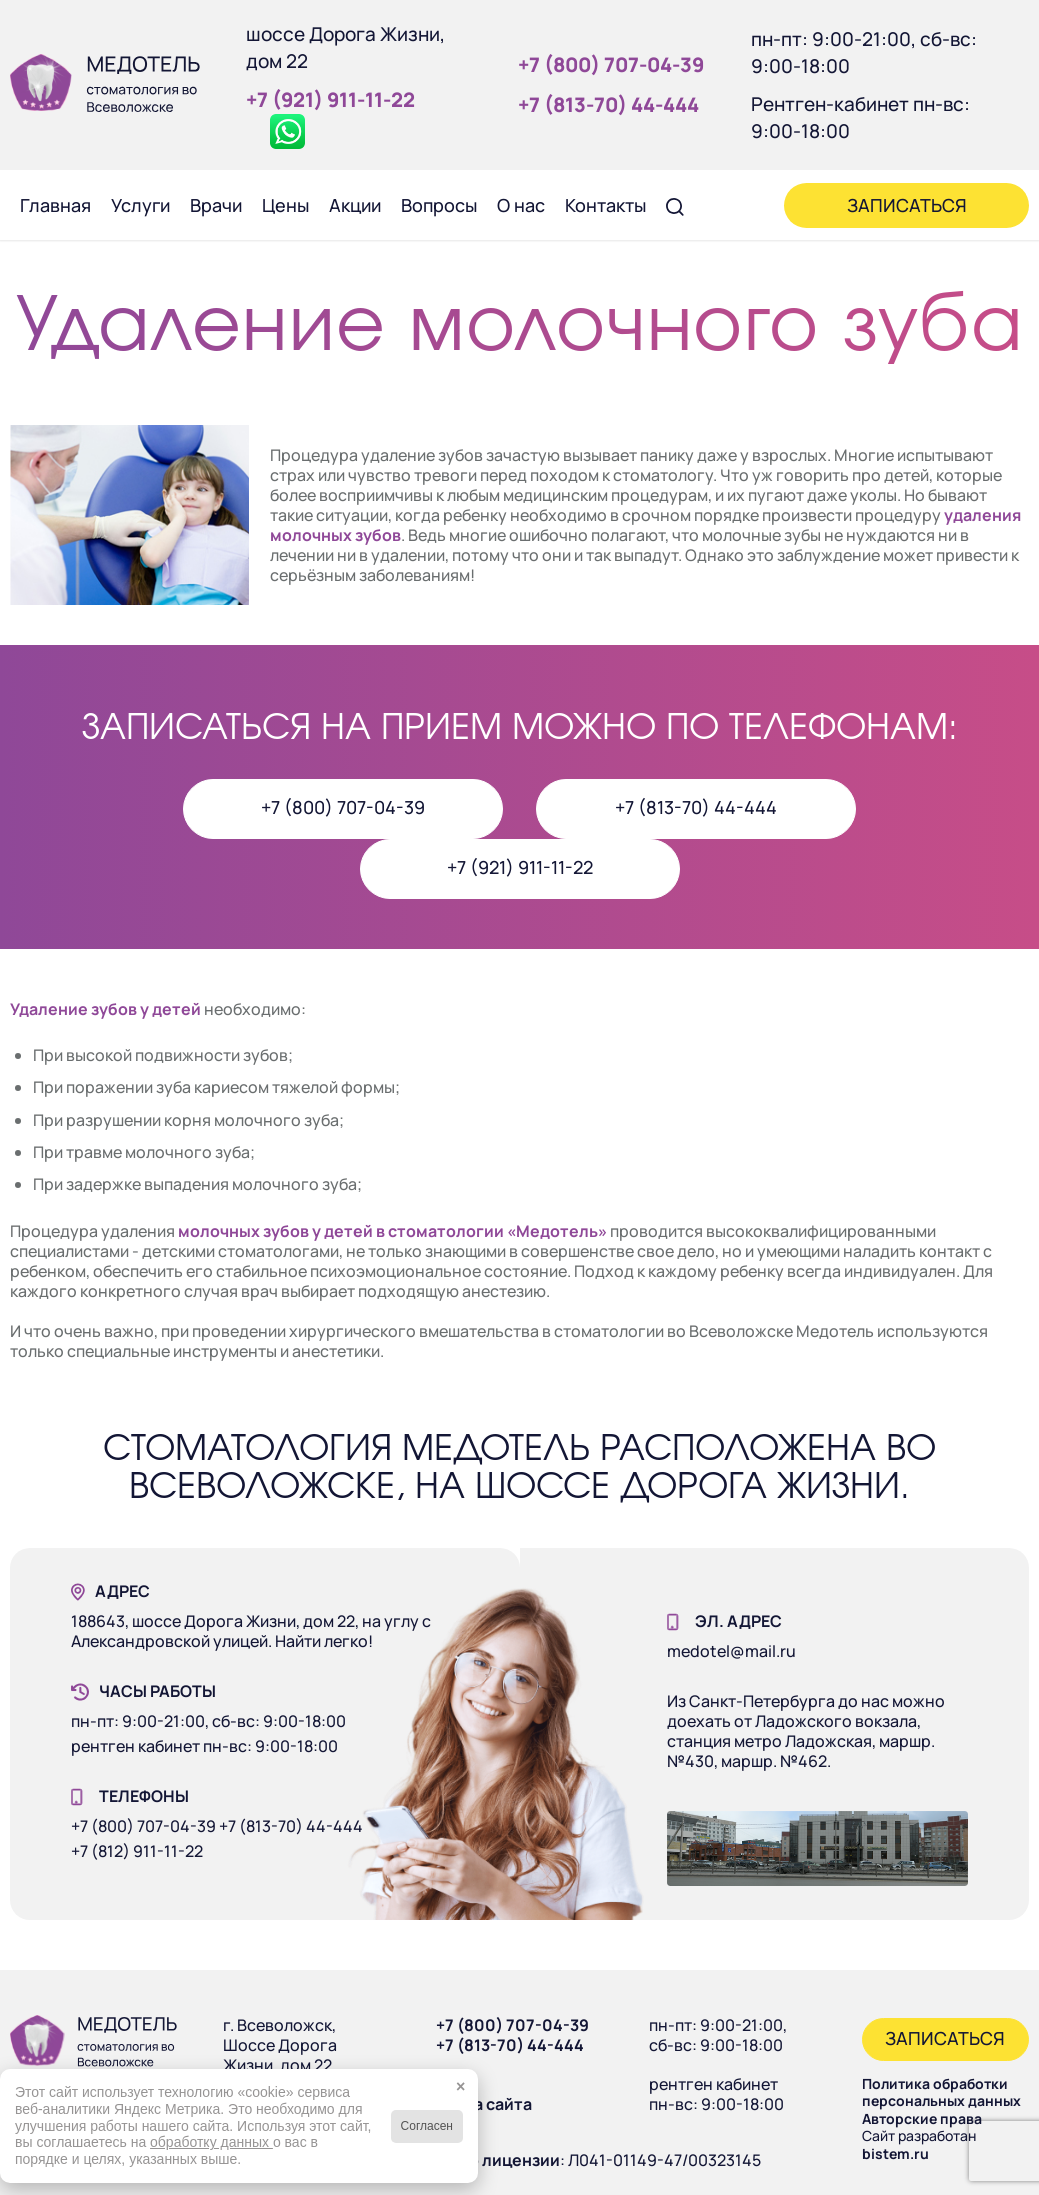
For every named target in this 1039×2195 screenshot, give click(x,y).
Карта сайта (484, 2104)
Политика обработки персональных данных (941, 2092)
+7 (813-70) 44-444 (510, 2045)
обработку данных (211, 2142)
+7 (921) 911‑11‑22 (330, 99)
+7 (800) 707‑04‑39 (611, 64)
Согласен (427, 2126)
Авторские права (922, 2118)
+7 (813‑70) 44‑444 (608, 104)
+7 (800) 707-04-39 (512, 2025)
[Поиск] (675, 205)
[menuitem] (55, 205)
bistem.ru (895, 2153)
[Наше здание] (817, 1849)
